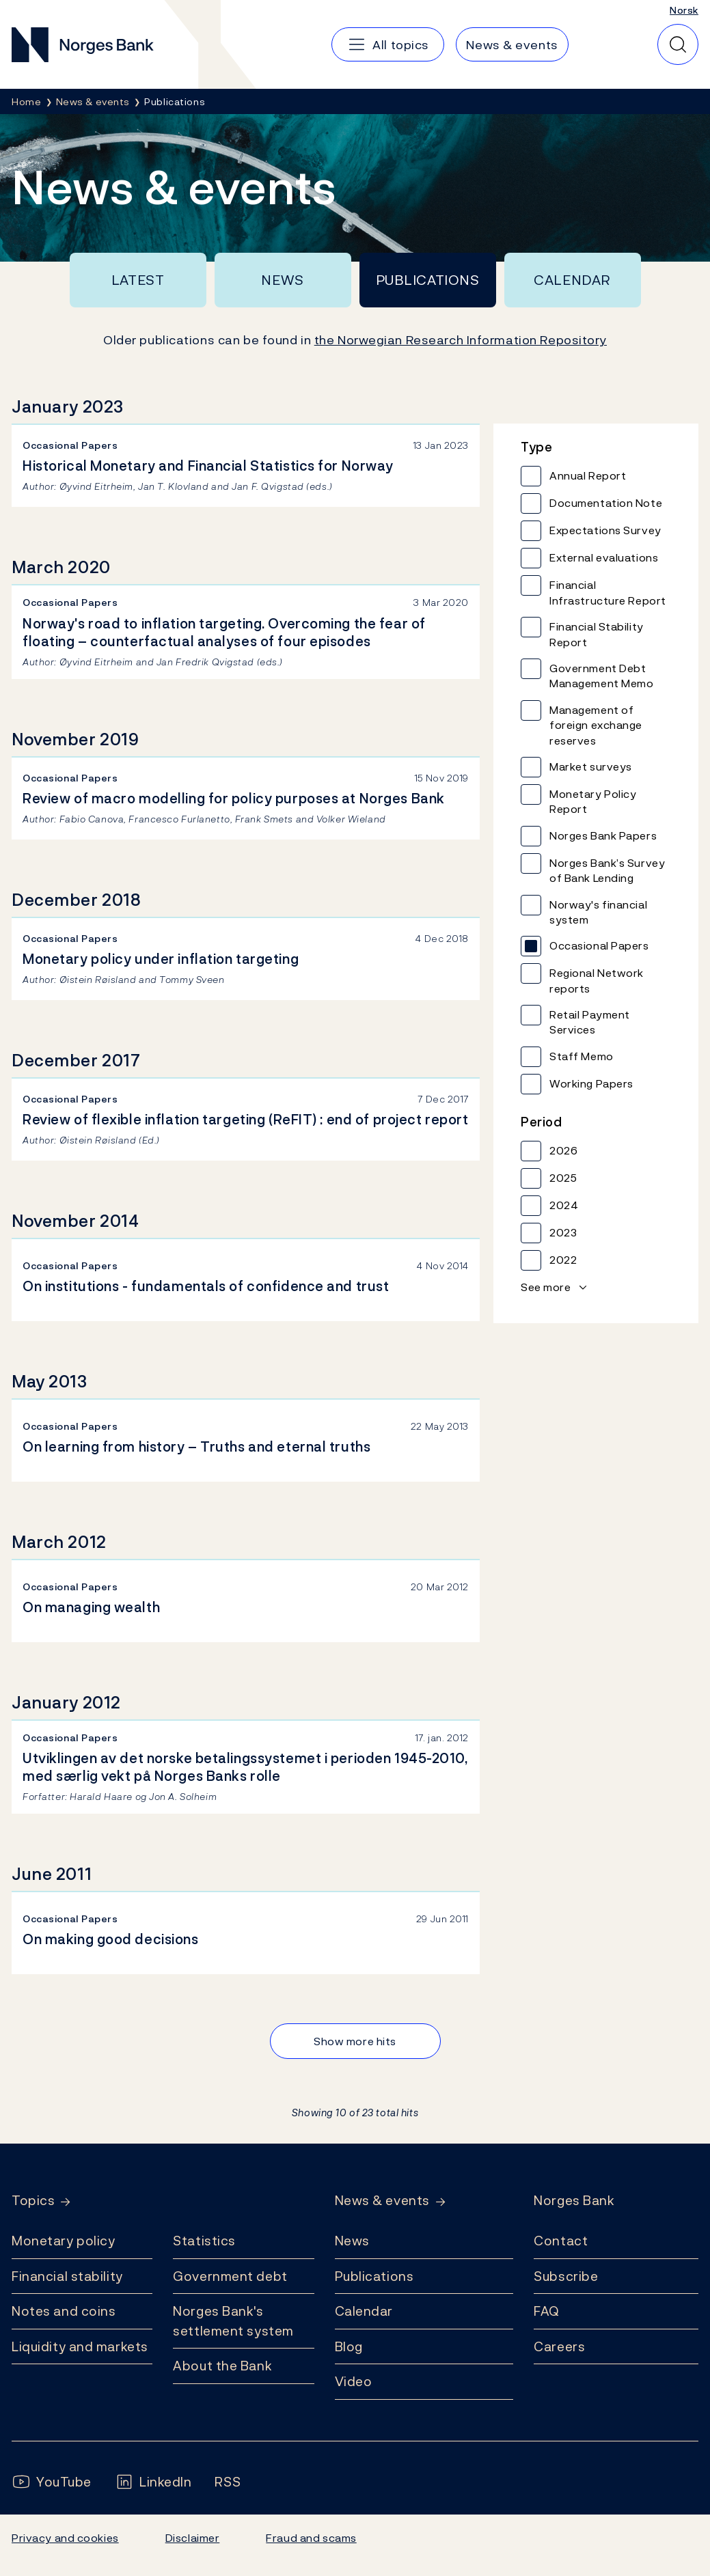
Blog (349, 2346)
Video (353, 2381)
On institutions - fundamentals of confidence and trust (206, 1286)
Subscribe (566, 2276)
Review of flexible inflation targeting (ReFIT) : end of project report (245, 1119)
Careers (559, 2346)
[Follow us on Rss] (228, 2482)
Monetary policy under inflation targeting (161, 959)
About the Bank (222, 2365)
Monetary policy (63, 2240)
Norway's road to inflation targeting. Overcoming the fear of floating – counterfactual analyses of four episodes (224, 632)
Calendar (572, 280)
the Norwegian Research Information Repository (460, 340)
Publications (428, 280)
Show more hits (355, 2041)
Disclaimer (192, 2538)
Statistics (204, 2240)
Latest (137, 280)
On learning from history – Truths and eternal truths (196, 1447)
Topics (33, 2200)
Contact (561, 2240)
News (282, 280)
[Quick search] (677, 44)
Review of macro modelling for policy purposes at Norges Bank (234, 798)
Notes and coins (63, 2311)
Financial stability (67, 2276)
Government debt (230, 2276)
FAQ (547, 2311)
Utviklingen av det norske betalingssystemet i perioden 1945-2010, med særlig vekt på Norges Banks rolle (245, 1767)
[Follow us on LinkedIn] (153, 2482)
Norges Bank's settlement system (233, 2320)
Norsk (684, 10)
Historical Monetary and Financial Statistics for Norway (208, 466)
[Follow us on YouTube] (52, 2482)
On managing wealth (91, 1607)
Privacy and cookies (65, 2538)
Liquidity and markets (80, 2346)
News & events (382, 2200)
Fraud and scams (311, 2538)
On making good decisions (111, 1939)
